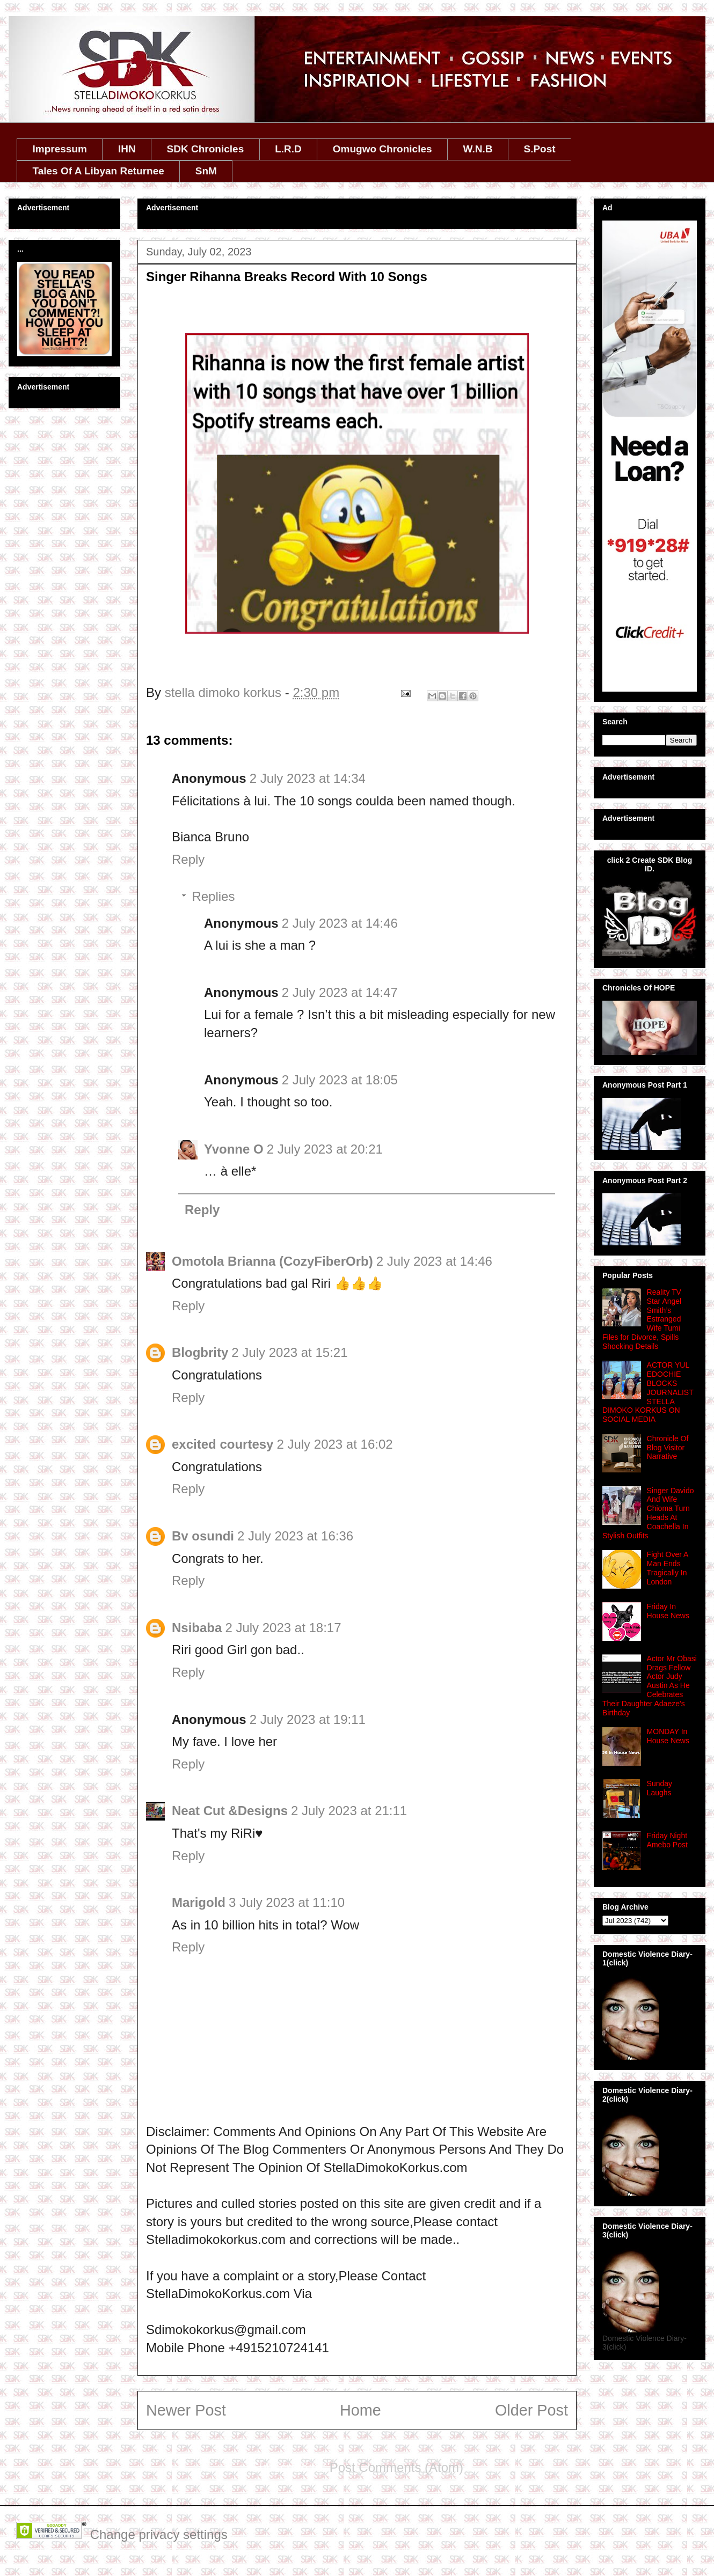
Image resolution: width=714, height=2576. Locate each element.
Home (360, 2410)
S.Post (539, 149)
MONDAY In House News (668, 1736)
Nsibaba (197, 1627)
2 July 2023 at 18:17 (283, 1627)
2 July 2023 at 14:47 (340, 992)
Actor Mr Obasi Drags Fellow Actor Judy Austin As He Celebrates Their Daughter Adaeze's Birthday (649, 1685)
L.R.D (288, 149)
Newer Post (186, 2410)
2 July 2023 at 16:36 (295, 1536)
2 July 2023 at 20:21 (325, 1149)
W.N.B (478, 149)
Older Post (531, 2410)
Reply (188, 859)
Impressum (60, 149)
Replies (213, 896)
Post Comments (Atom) (396, 2467)
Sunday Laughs (659, 1788)
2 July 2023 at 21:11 (349, 1810)
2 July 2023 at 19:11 (308, 1719)
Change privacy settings (159, 2534)
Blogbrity (200, 1352)
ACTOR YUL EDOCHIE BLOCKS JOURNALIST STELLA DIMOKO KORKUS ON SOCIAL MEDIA (647, 1392)
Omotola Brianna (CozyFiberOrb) (272, 1261)
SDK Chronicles (205, 149)
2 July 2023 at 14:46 (340, 923)
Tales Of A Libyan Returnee (98, 171)
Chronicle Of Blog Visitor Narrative (668, 1447)
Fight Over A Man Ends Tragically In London (667, 1568)
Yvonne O (234, 1149)
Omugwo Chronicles (382, 149)
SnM (206, 171)
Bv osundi (203, 1536)
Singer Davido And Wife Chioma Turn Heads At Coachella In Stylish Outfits (648, 1513)
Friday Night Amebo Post (667, 1840)
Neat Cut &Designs (230, 1810)
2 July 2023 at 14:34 (308, 778)
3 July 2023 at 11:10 (287, 1902)
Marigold (198, 1902)
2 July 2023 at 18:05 (340, 1080)
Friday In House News (668, 1611)
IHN (127, 149)
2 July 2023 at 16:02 (334, 1444)
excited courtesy (222, 1444)
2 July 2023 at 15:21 (289, 1352)
